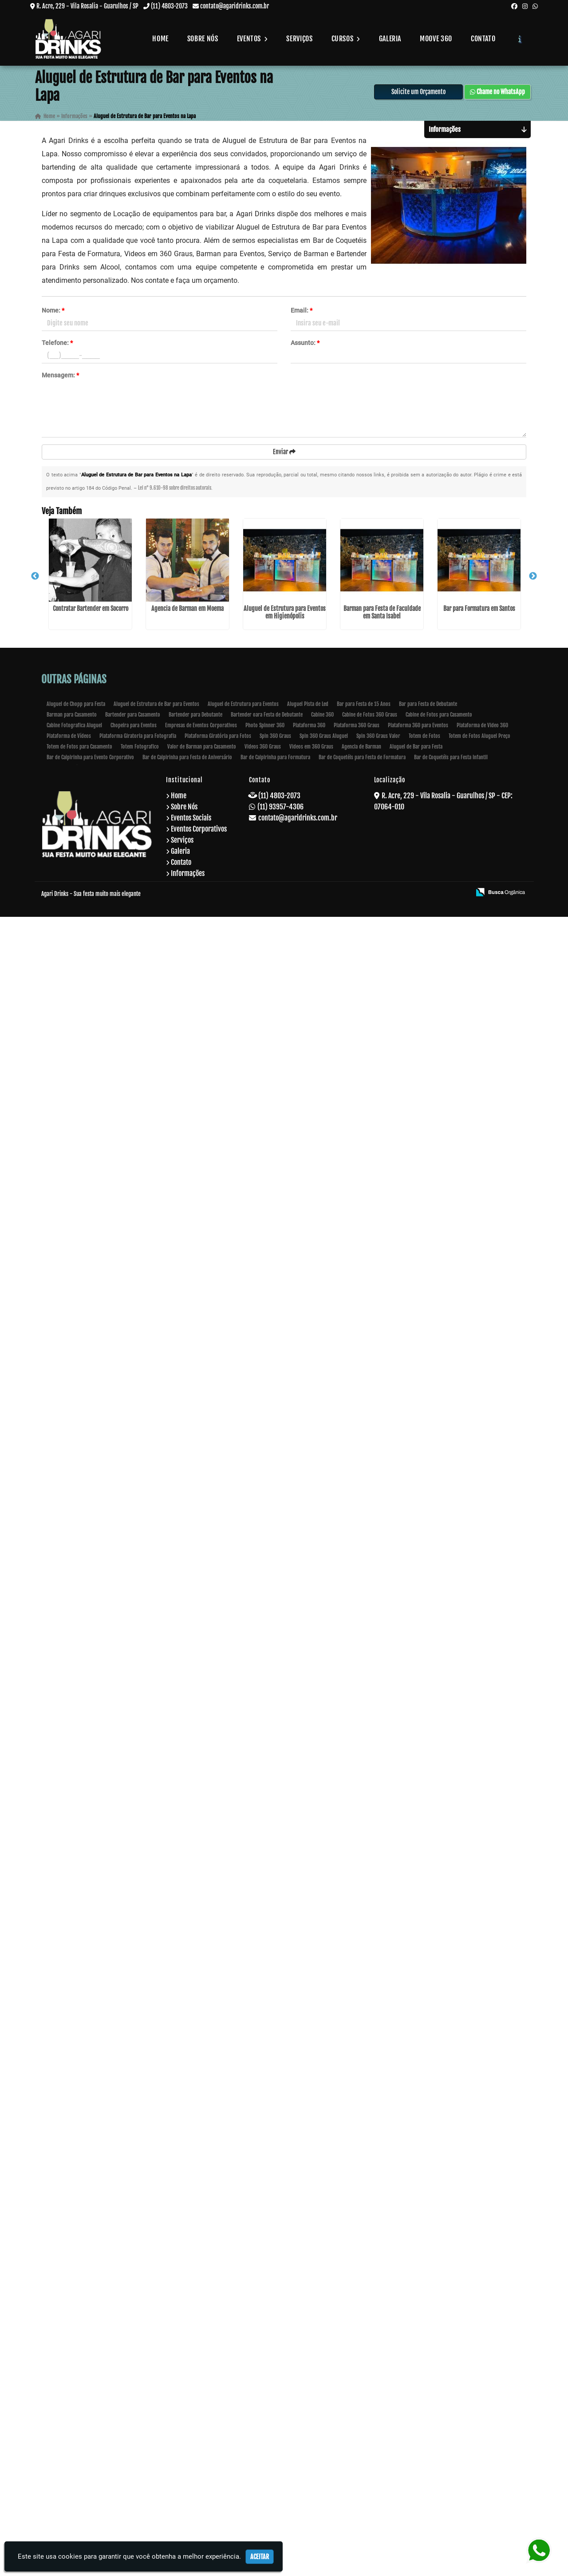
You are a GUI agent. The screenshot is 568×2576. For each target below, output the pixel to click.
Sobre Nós (202, 38)
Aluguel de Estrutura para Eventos (243, 2363)
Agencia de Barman (361, 2405)
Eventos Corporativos (199, 2488)
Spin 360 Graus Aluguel (324, 2395)
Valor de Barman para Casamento (201, 2405)
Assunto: (305, 346)
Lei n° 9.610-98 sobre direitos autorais (174, 492)
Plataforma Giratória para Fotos (218, 2395)
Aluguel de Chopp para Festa (76, 2363)
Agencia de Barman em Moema (82, 699)
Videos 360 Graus (263, 2405)
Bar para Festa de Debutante (428, 2363)
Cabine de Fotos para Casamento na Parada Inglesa (82, 1689)
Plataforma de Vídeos (69, 2395)
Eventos (252, 38)
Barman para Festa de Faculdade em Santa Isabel (82, 899)
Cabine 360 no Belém (82, 1382)
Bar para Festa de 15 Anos (363, 2363)
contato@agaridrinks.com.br (234, 6)
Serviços (299, 38)
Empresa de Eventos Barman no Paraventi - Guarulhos (82, 1589)
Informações (188, 2532)
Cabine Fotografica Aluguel (74, 2384)
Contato (483, 38)
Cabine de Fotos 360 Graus (369, 2373)
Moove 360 (436, 38)
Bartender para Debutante (195, 2373)
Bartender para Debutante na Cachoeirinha (82, 1485)
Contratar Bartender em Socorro (82, 599)
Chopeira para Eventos (133, 2384)
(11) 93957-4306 (280, 2465)
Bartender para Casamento (132, 2373)
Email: (301, 313)
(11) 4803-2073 (169, 6)
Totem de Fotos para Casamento (79, 2405)
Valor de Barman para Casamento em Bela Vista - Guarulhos (82, 1889)
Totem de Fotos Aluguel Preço (479, 2395)
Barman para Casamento (72, 2373)
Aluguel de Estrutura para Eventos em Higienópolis (82, 799)
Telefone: (57, 346)
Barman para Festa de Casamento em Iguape (82, 2284)
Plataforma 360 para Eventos (418, 2384)
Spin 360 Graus (275, 2395)
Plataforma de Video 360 (482, 2384)
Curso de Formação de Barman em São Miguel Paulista (82, 1081)
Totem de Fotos (424, 2395)
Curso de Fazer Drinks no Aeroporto (82, 1270)
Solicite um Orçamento (418, 95)
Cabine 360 (322, 2373)
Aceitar (259, 2556)
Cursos (345, 38)
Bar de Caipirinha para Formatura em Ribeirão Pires (82, 1789)
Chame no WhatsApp (497, 95)
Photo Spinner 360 (264, 2384)
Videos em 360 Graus (311, 2405)
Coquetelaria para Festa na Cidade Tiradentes (82, 2184)
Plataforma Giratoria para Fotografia (137, 2395)
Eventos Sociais (191, 2477)
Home (160, 38)
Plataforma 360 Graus (356, 2384)
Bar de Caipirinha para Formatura (275, 2416)
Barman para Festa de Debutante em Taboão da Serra (82, 2088)
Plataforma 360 (309, 2384)
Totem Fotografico (140, 2405)
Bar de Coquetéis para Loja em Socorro (82, 1192)
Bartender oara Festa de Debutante (267, 2373)
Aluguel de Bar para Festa (416, 2405)
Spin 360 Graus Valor (378, 2395)
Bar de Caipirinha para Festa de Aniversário (187, 2416)
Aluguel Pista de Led (307, 2363)
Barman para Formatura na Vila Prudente (82, 1985)
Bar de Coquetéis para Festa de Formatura (362, 2416)
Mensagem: (60, 378)
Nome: (53, 313)
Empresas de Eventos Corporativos (201, 2384)
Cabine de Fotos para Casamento (439, 2373)
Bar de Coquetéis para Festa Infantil (451, 2416)
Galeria (390, 38)
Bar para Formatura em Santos (82, 999)
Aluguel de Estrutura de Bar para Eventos (156, 2363)
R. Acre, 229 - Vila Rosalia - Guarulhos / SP (87, 6)
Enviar (284, 455)
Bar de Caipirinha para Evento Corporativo (90, 2416)
